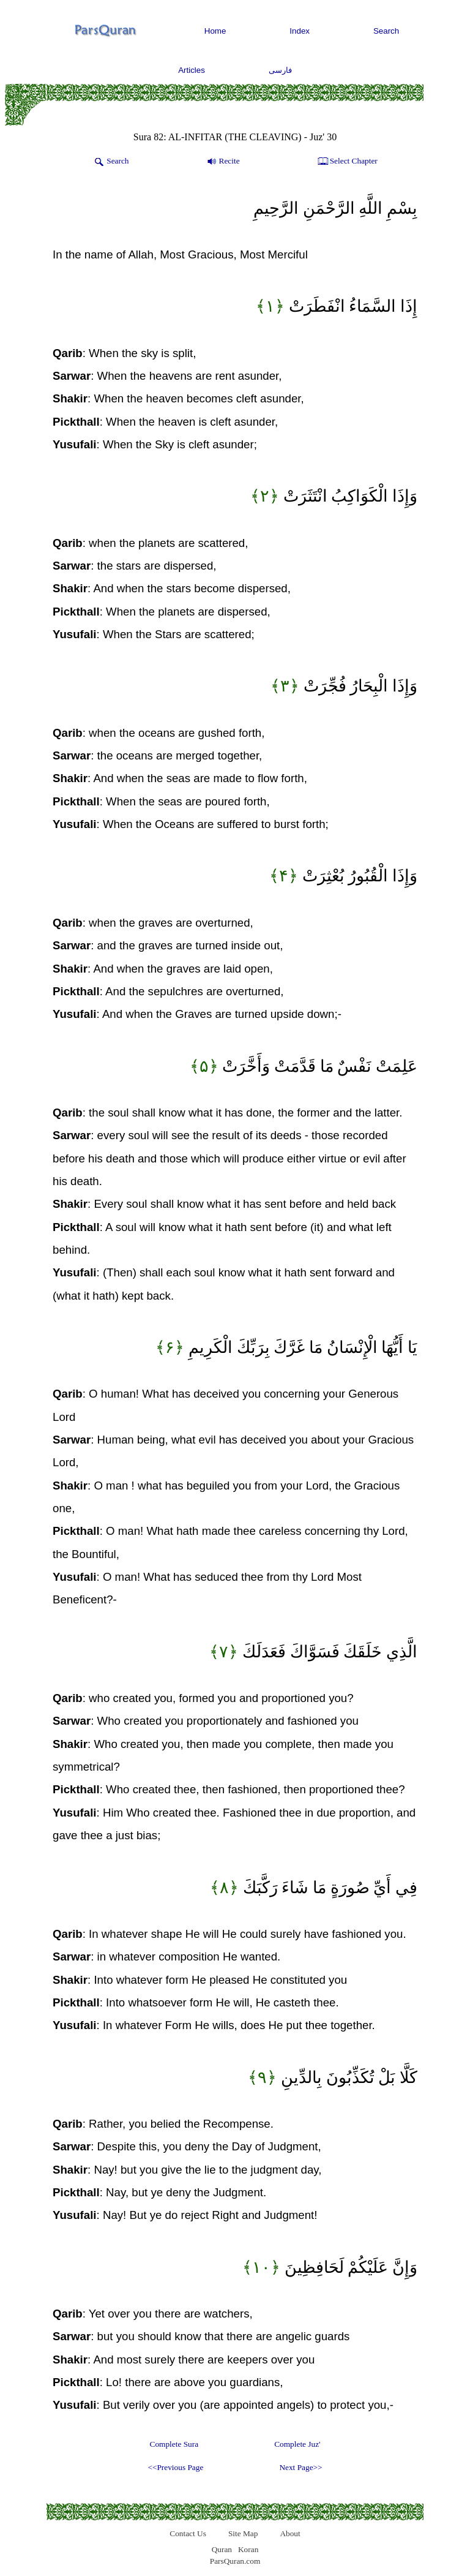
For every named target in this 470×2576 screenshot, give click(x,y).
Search (386, 31)
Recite (222, 162)
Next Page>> (300, 2467)
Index (299, 31)
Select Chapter (347, 162)
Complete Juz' (297, 2444)
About (290, 2533)
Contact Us (188, 2533)
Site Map (243, 2533)
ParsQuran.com (235, 2561)
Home (215, 31)
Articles (191, 70)
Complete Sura (174, 2444)
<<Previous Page (175, 2467)
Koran (248, 2549)
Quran (222, 2549)
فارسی (280, 70)
